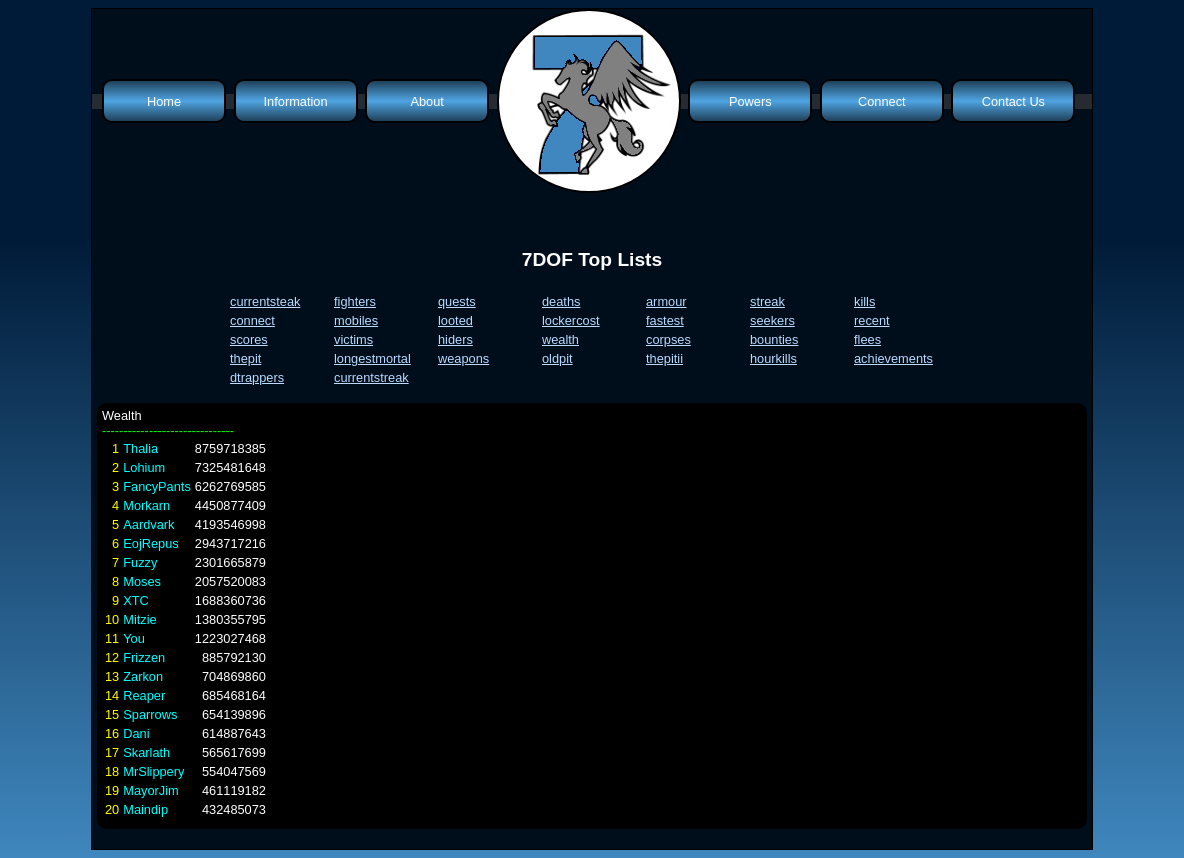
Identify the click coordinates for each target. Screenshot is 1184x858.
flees (867, 339)
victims (353, 339)
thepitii (664, 358)
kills (864, 301)
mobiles (356, 320)
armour (666, 301)
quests (457, 301)
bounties (774, 339)
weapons (463, 358)
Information (296, 101)
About (426, 101)
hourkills (773, 358)
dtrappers (257, 377)
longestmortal (372, 358)
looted (455, 320)
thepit (245, 358)
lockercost (571, 320)
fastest (665, 320)
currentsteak (265, 301)
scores (249, 339)
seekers (772, 320)
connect (252, 320)
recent (872, 320)
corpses (668, 339)
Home (164, 101)
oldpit (557, 358)
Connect (882, 101)
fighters (355, 301)
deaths (561, 301)
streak (767, 301)
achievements (893, 358)
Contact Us (1013, 101)
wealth (560, 339)
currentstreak (371, 377)
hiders (455, 339)
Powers (750, 101)
